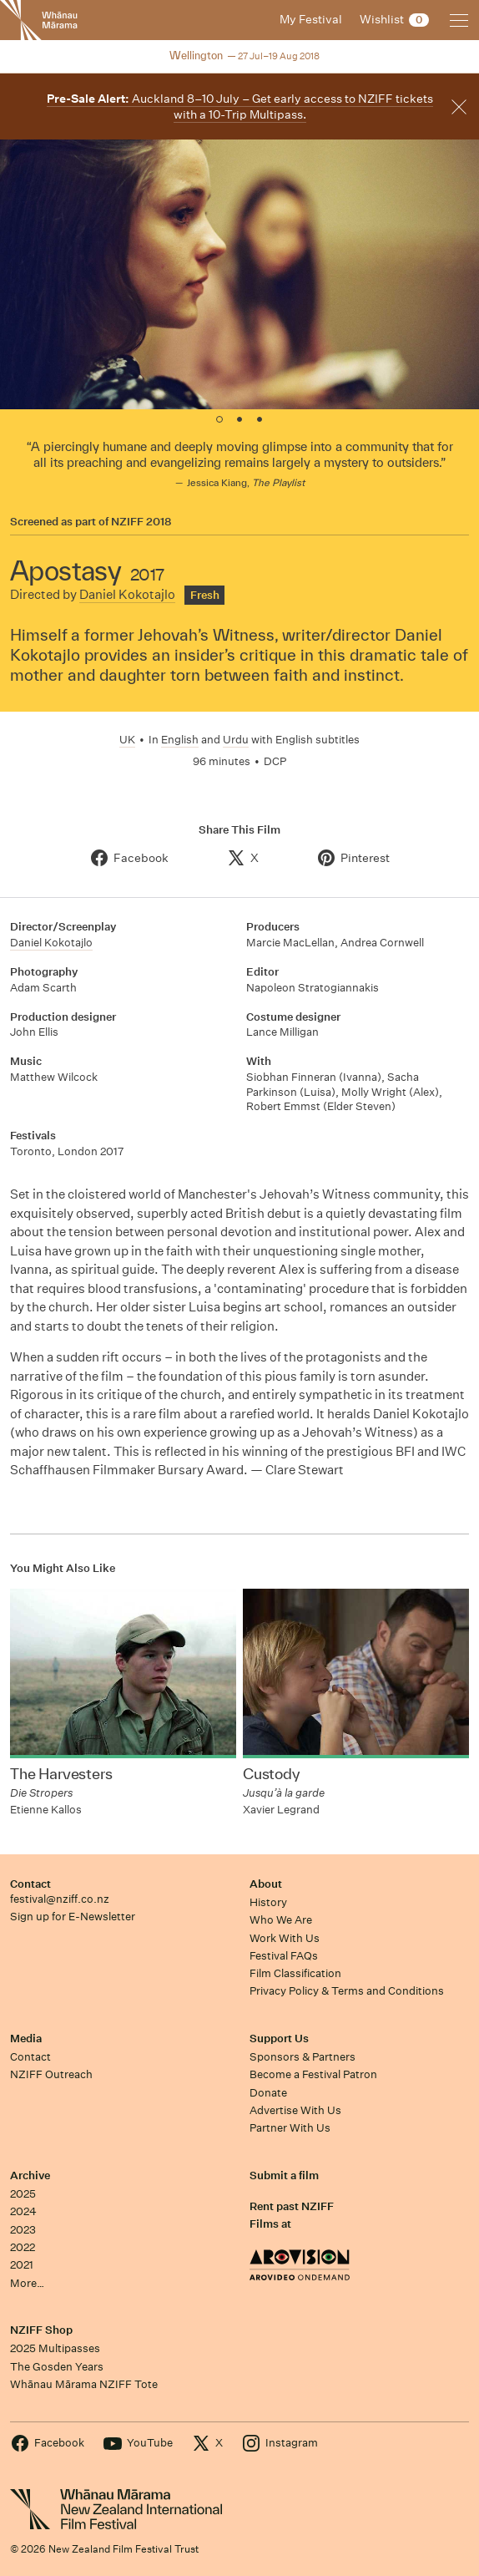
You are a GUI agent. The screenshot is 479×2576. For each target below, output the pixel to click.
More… (27, 2283)
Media (26, 2038)
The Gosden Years (56, 2367)
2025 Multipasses (55, 2348)
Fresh (204, 595)
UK (127, 740)
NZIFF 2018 (141, 522)
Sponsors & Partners (302, 2057)
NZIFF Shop (41, 2330)
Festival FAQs (284, 1956)
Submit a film (284, 2175)
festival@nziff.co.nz (59, 1899)
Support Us (279, 2038)
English (180, 740)
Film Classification (295, 1973)
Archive (30, 2175)
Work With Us (285, 1938)
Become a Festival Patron (313, 2074)
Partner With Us (290, 2128)
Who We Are (281, 1920)
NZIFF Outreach (51, 2074)
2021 (21, 2265)
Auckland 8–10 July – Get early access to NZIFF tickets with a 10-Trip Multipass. (240, 106)
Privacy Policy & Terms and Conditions (347, 1991)
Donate (268, 2093)
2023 (23, 2230)
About (266, 1884)
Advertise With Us (295, 2110)
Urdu (236, 740)
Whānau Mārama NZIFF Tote (84, 2384)
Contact (30, 1884)
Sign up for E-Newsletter (72, 1916)
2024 (23, 2211)
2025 (23, 2194)
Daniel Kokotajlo (127, 594)
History (268, 1902)
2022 (22, 2247)
